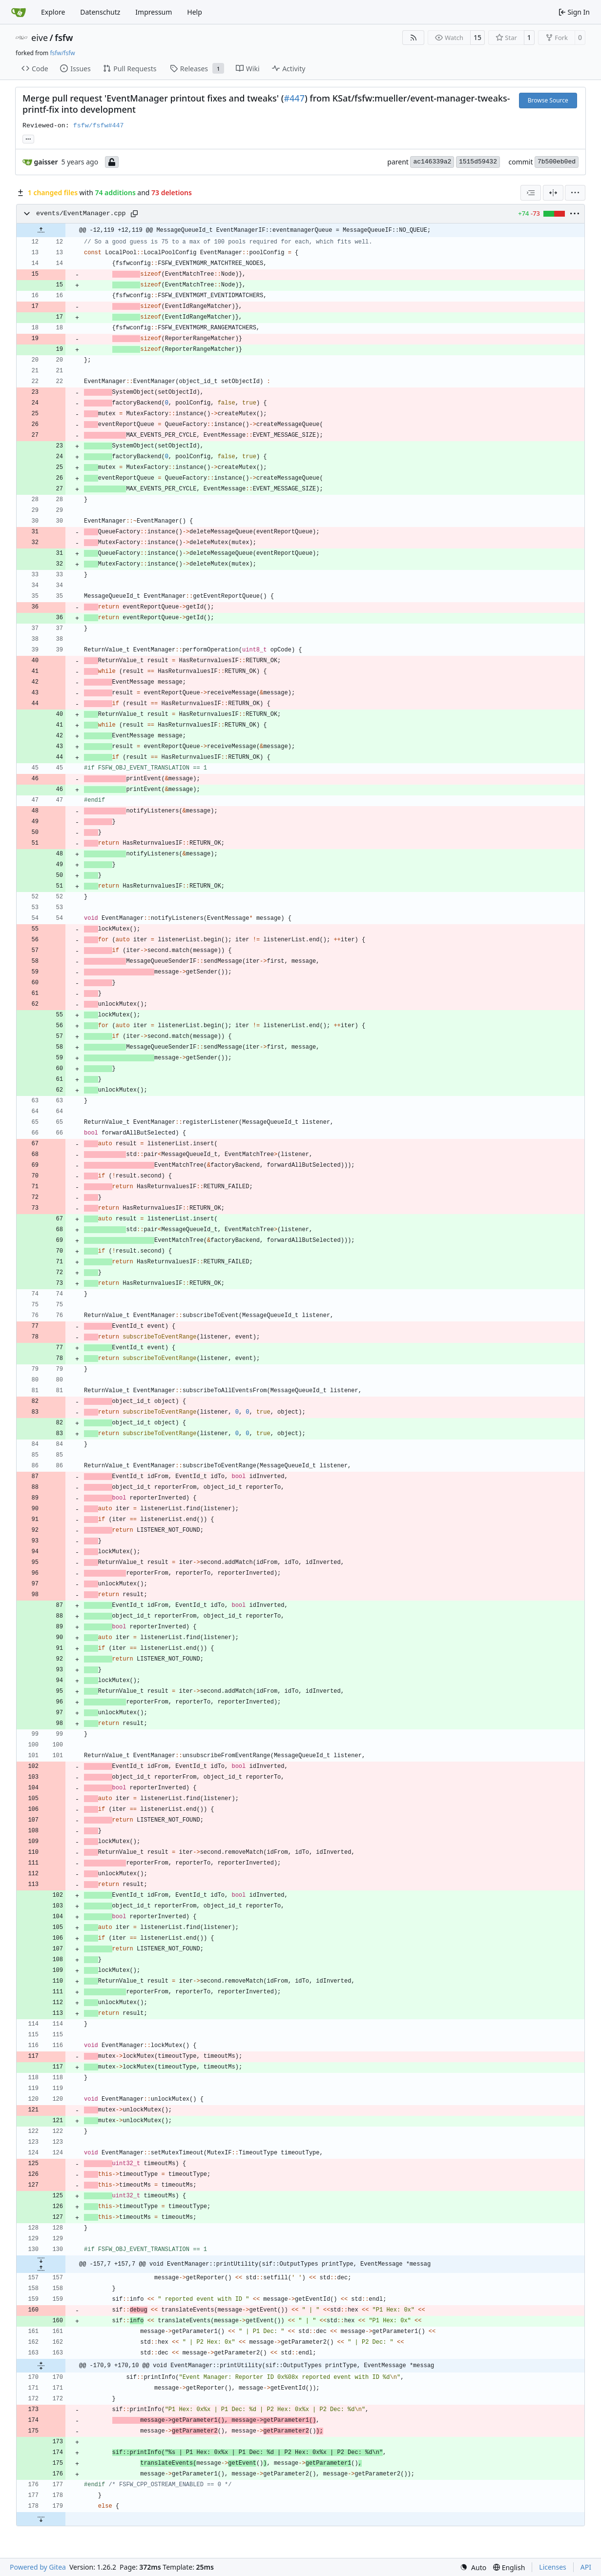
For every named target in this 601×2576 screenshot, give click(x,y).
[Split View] (553, 193)
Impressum (153, 12)
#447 (294, 98)
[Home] (18, 12)
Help (194, 12)
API (585, 2567)
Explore (53, 12)
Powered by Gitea (38, 2567)
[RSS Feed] (413, 37)
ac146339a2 (432, 161)
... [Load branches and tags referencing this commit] (28, 138)
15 (477, 37)
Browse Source (548, 100)
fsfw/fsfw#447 (98, 125)
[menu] (575, 193)
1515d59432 (478, 161)
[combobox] (530, 193)
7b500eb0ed (557, 161)
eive (39, 37)
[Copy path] (134, 214)
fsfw (64, 37)
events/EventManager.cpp (81, 213)
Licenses (552, 2567)
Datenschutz (100, 12)
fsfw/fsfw (62, 53)
